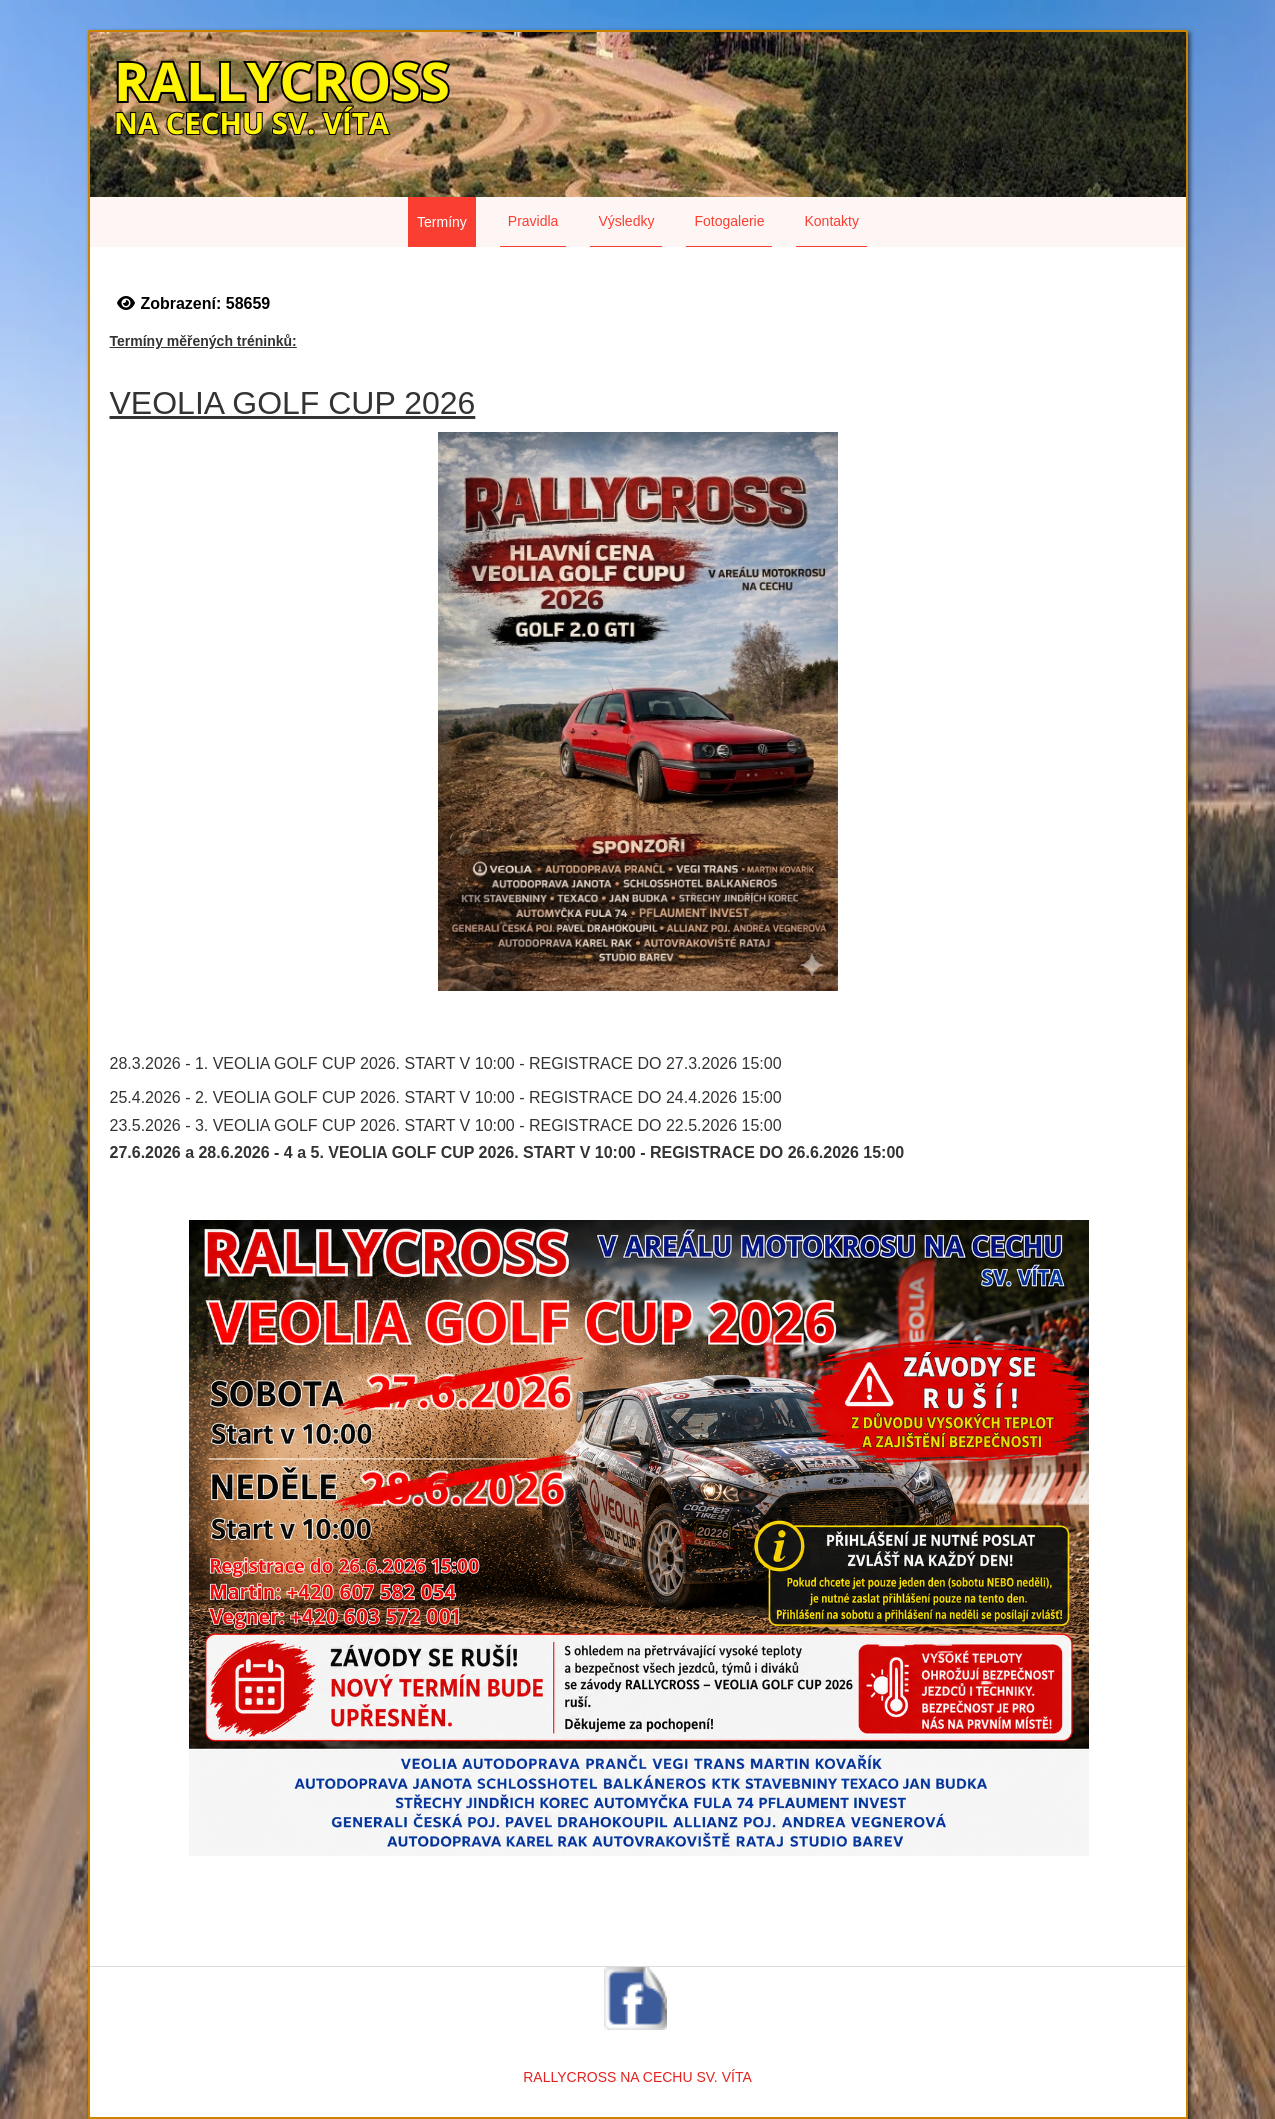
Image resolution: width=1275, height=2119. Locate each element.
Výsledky (626, 221)
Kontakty (831, 221)
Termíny (442, 222)
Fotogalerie (729, 221)
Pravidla (533, 221)
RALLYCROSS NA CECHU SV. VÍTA (637, 2077)
